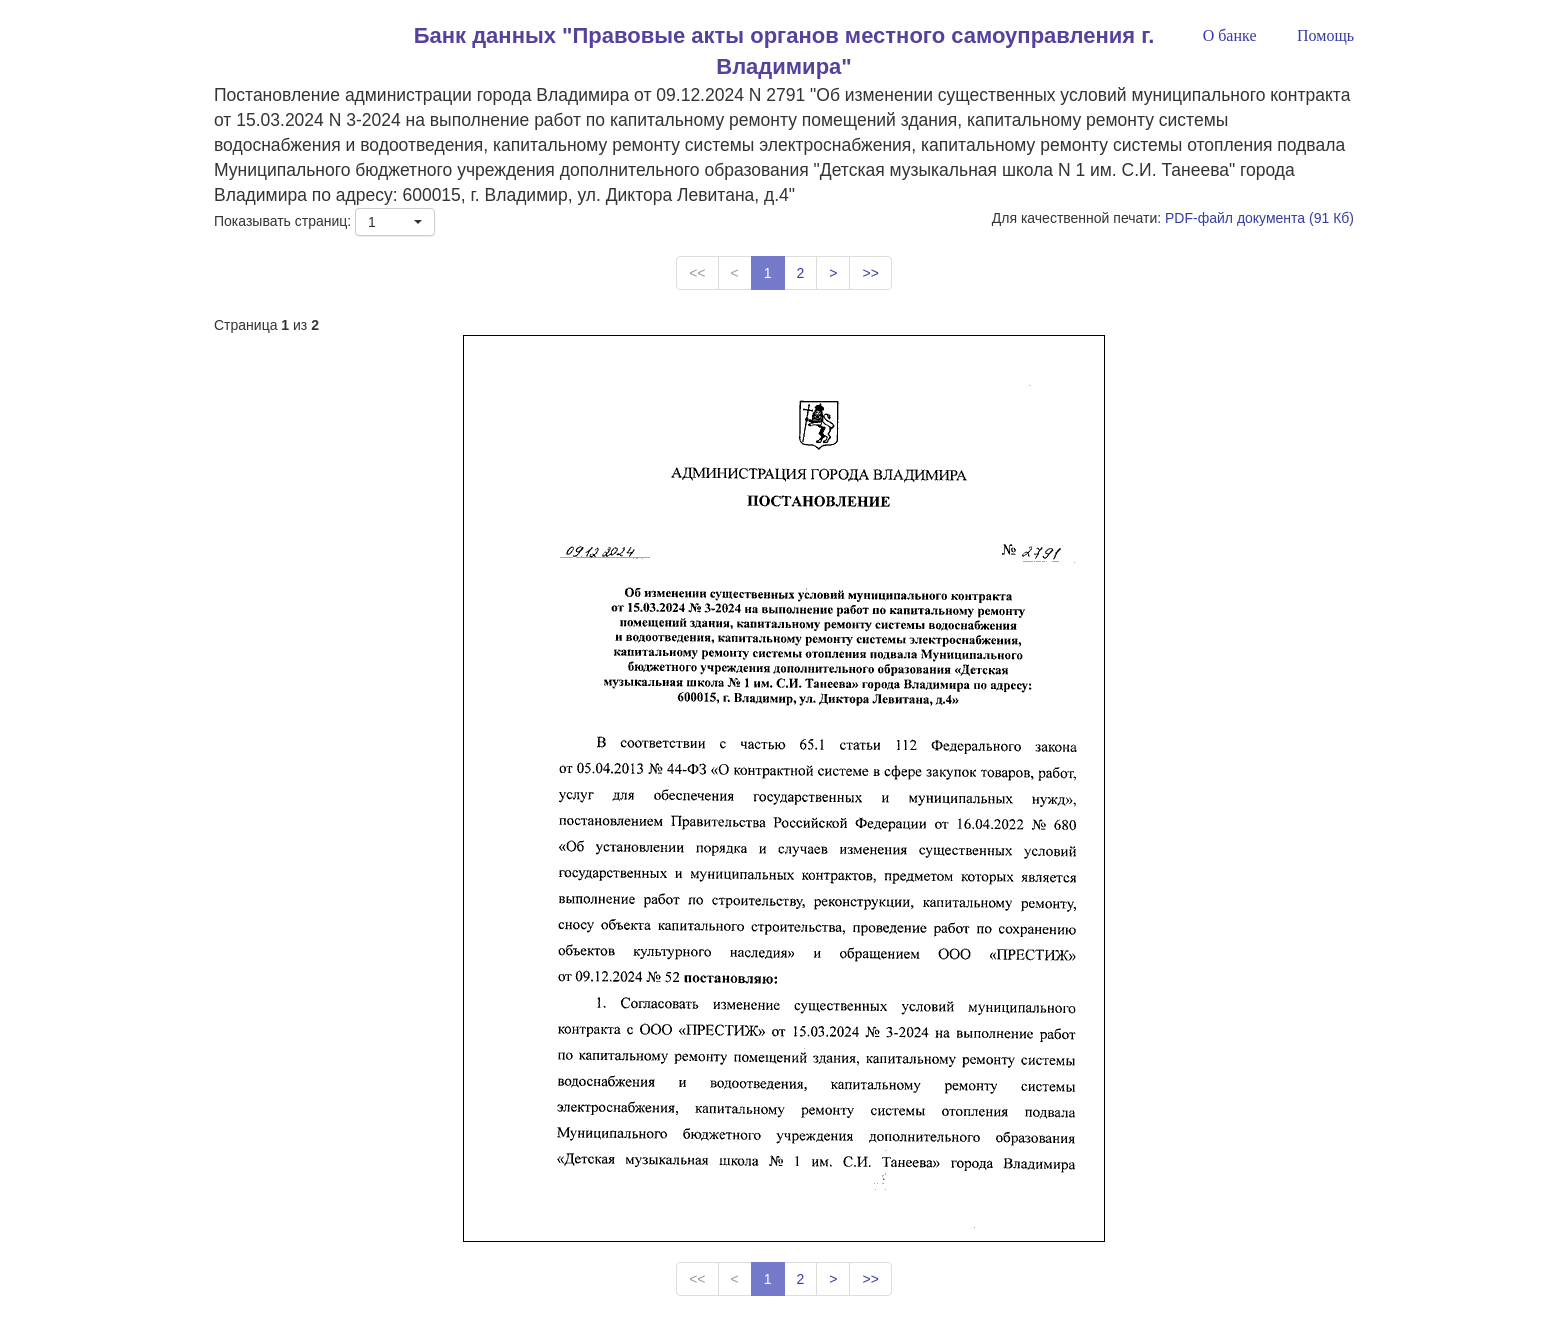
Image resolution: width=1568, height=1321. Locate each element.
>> (870, 273)
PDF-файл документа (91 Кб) (1259, 218)
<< (697, 273)
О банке (1230, 35)
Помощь (1325, 35)
